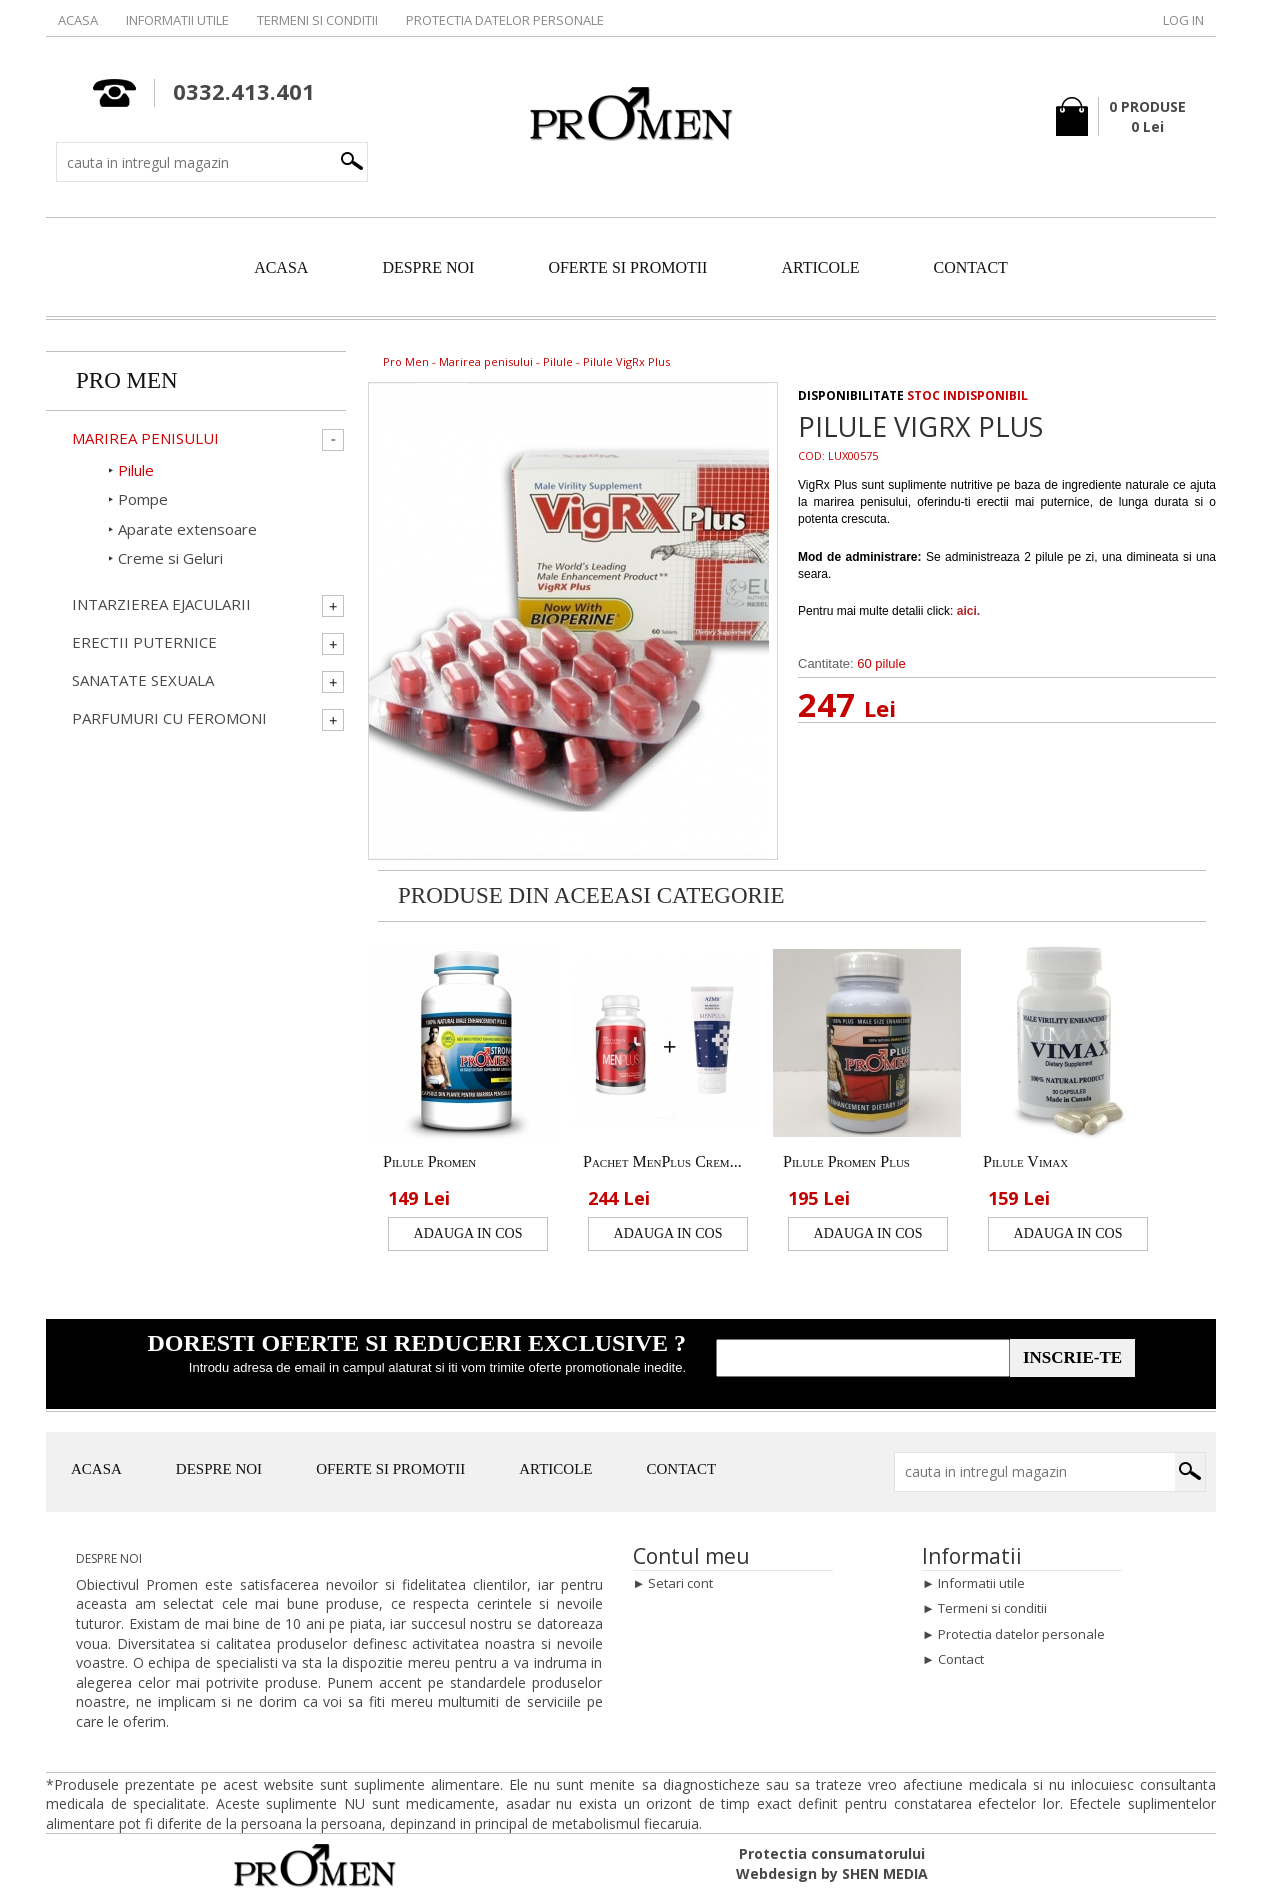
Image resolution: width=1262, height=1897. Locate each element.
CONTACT (971, 267)
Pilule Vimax (1025, 1161)
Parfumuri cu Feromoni (169, 718)
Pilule (558, 361)
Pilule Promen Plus (846, 1161)
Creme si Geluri (170, 558)
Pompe (143, 499)
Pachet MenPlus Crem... (662, 1161)
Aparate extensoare (187, 529)
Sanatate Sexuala (143, 680)
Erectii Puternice (144, 642)
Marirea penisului (486, 361)
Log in (1183, 20)
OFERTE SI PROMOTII (627, 267)
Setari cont (680, 1583)
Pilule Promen (429, 1161)
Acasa (78, 20)
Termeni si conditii (317, 20)
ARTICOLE (820, 267)
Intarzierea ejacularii (161, 604)
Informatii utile (177, 20)
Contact (961, 1659)
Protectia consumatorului (832, 1853)
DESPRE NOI (428, 267)
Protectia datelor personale (505, 20)
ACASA (281, 267)
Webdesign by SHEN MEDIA (832, 1873)
